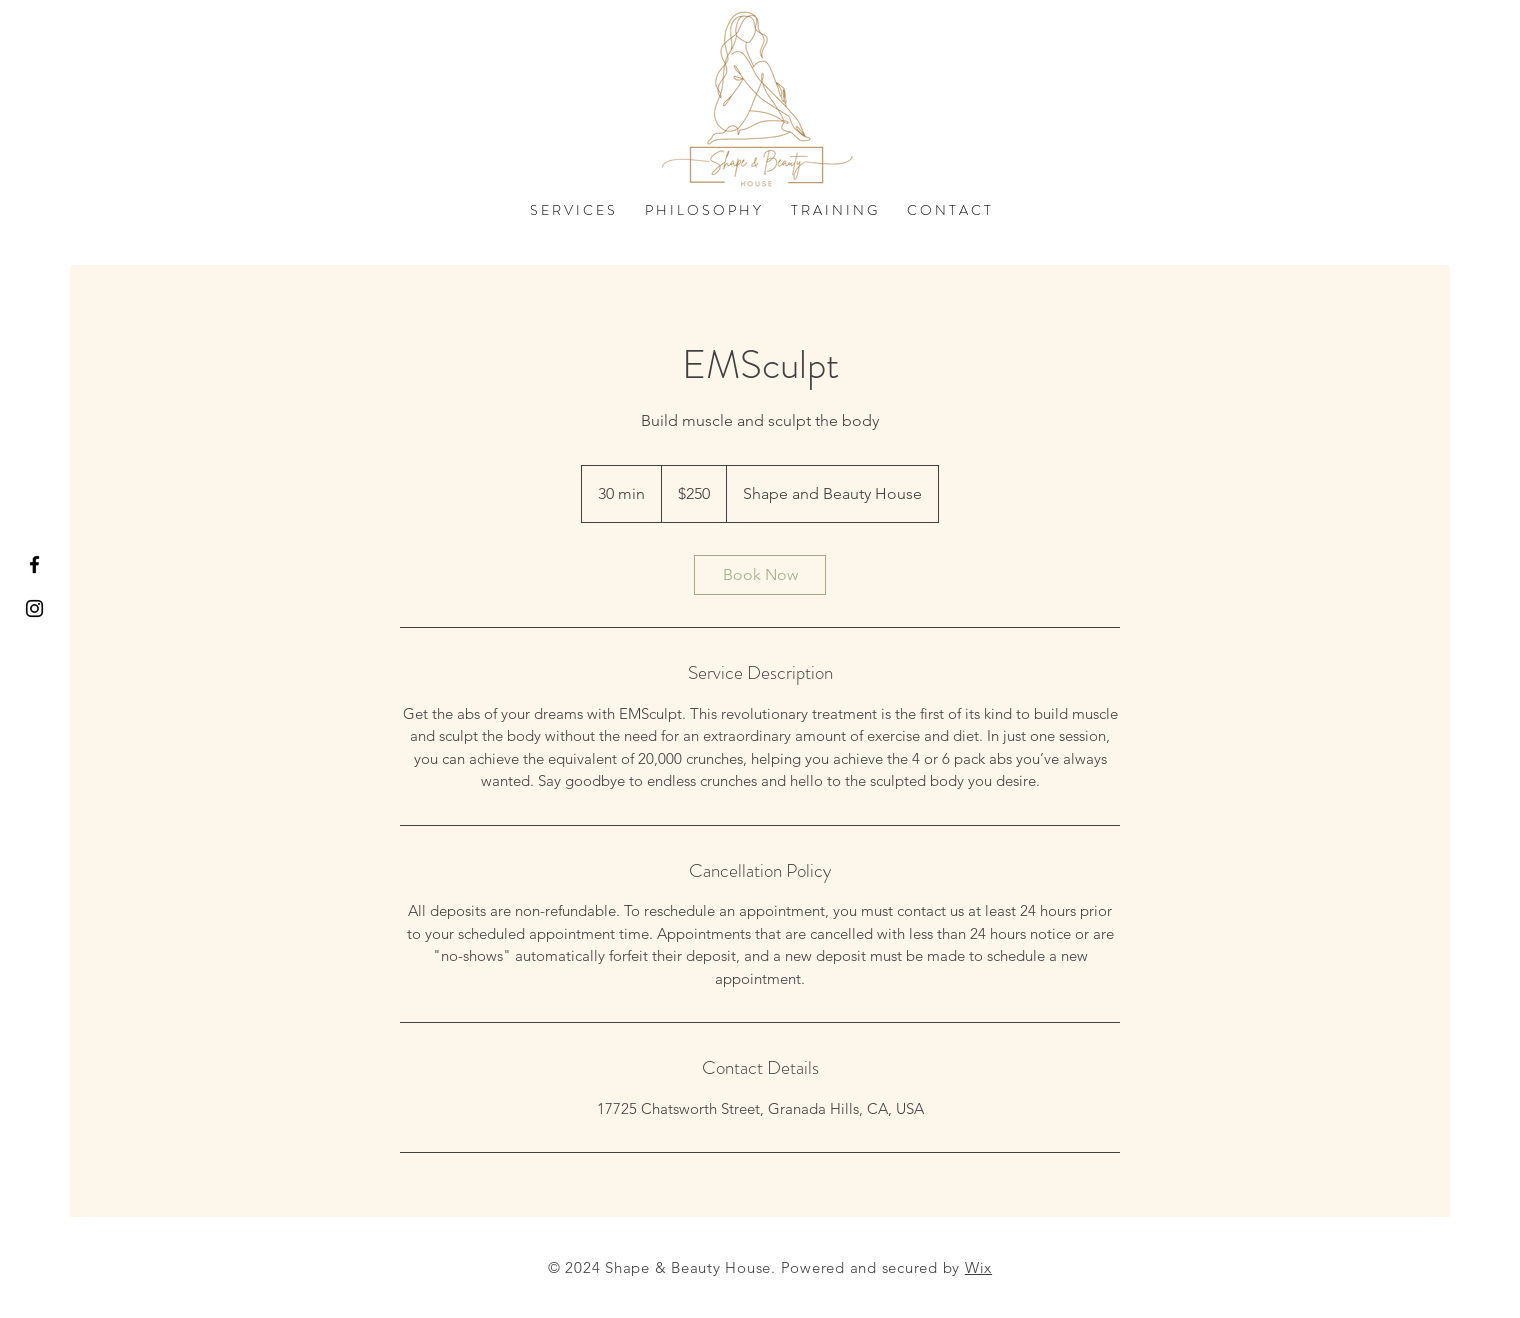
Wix (978, 1267)
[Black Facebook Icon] (34, 564)
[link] (760, 575)
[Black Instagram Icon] (34, 608)
